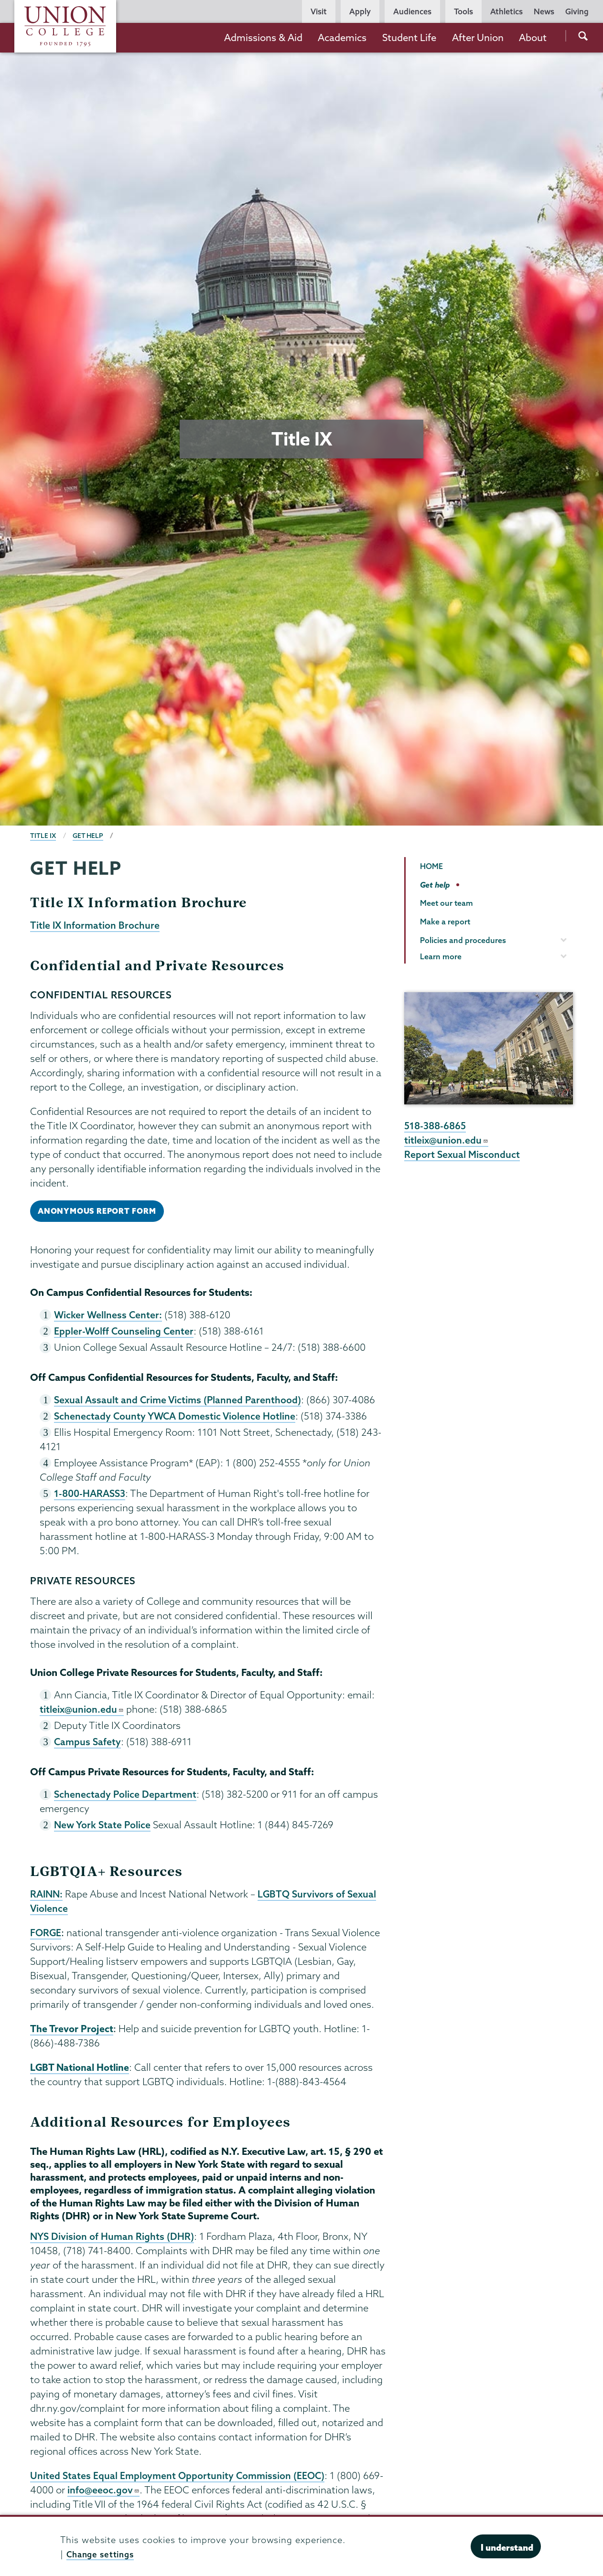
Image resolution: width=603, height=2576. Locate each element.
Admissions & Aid (263, 37)
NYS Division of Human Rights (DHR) (113, 2244)
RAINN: (47, 1900)
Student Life (409, 37)
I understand (507, 2547)
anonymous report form (99, 1212)
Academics (342, 37)
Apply (360, 11)
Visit (319, 11)
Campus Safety (88, 1746)
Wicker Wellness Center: (108, 1316)
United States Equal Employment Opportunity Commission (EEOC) (179, 2484)
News (544, 11)
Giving (577, 11)
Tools (463, 11)
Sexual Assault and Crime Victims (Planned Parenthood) (179, 1402)
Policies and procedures (463, 940)
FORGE (46, 1939)
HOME (431, 866)
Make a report (445, 921)
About (533, 37)
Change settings (102, 2554)
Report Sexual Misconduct (462, 1155)
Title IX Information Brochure (96, 925)
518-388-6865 (436, 1126)
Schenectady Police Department (126, 1799)
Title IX (43, 835)
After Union (478, 37)
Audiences (412, 11)
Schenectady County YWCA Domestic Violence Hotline (176, 1419)
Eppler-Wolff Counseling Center (124, 1333)
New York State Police (103, 1830)
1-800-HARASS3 (91, 1497)
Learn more (441, 956)
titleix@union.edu (82, 1713)
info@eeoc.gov (123, 2499)
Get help (89, 835)
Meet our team (446, 903)
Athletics (506, 11)
